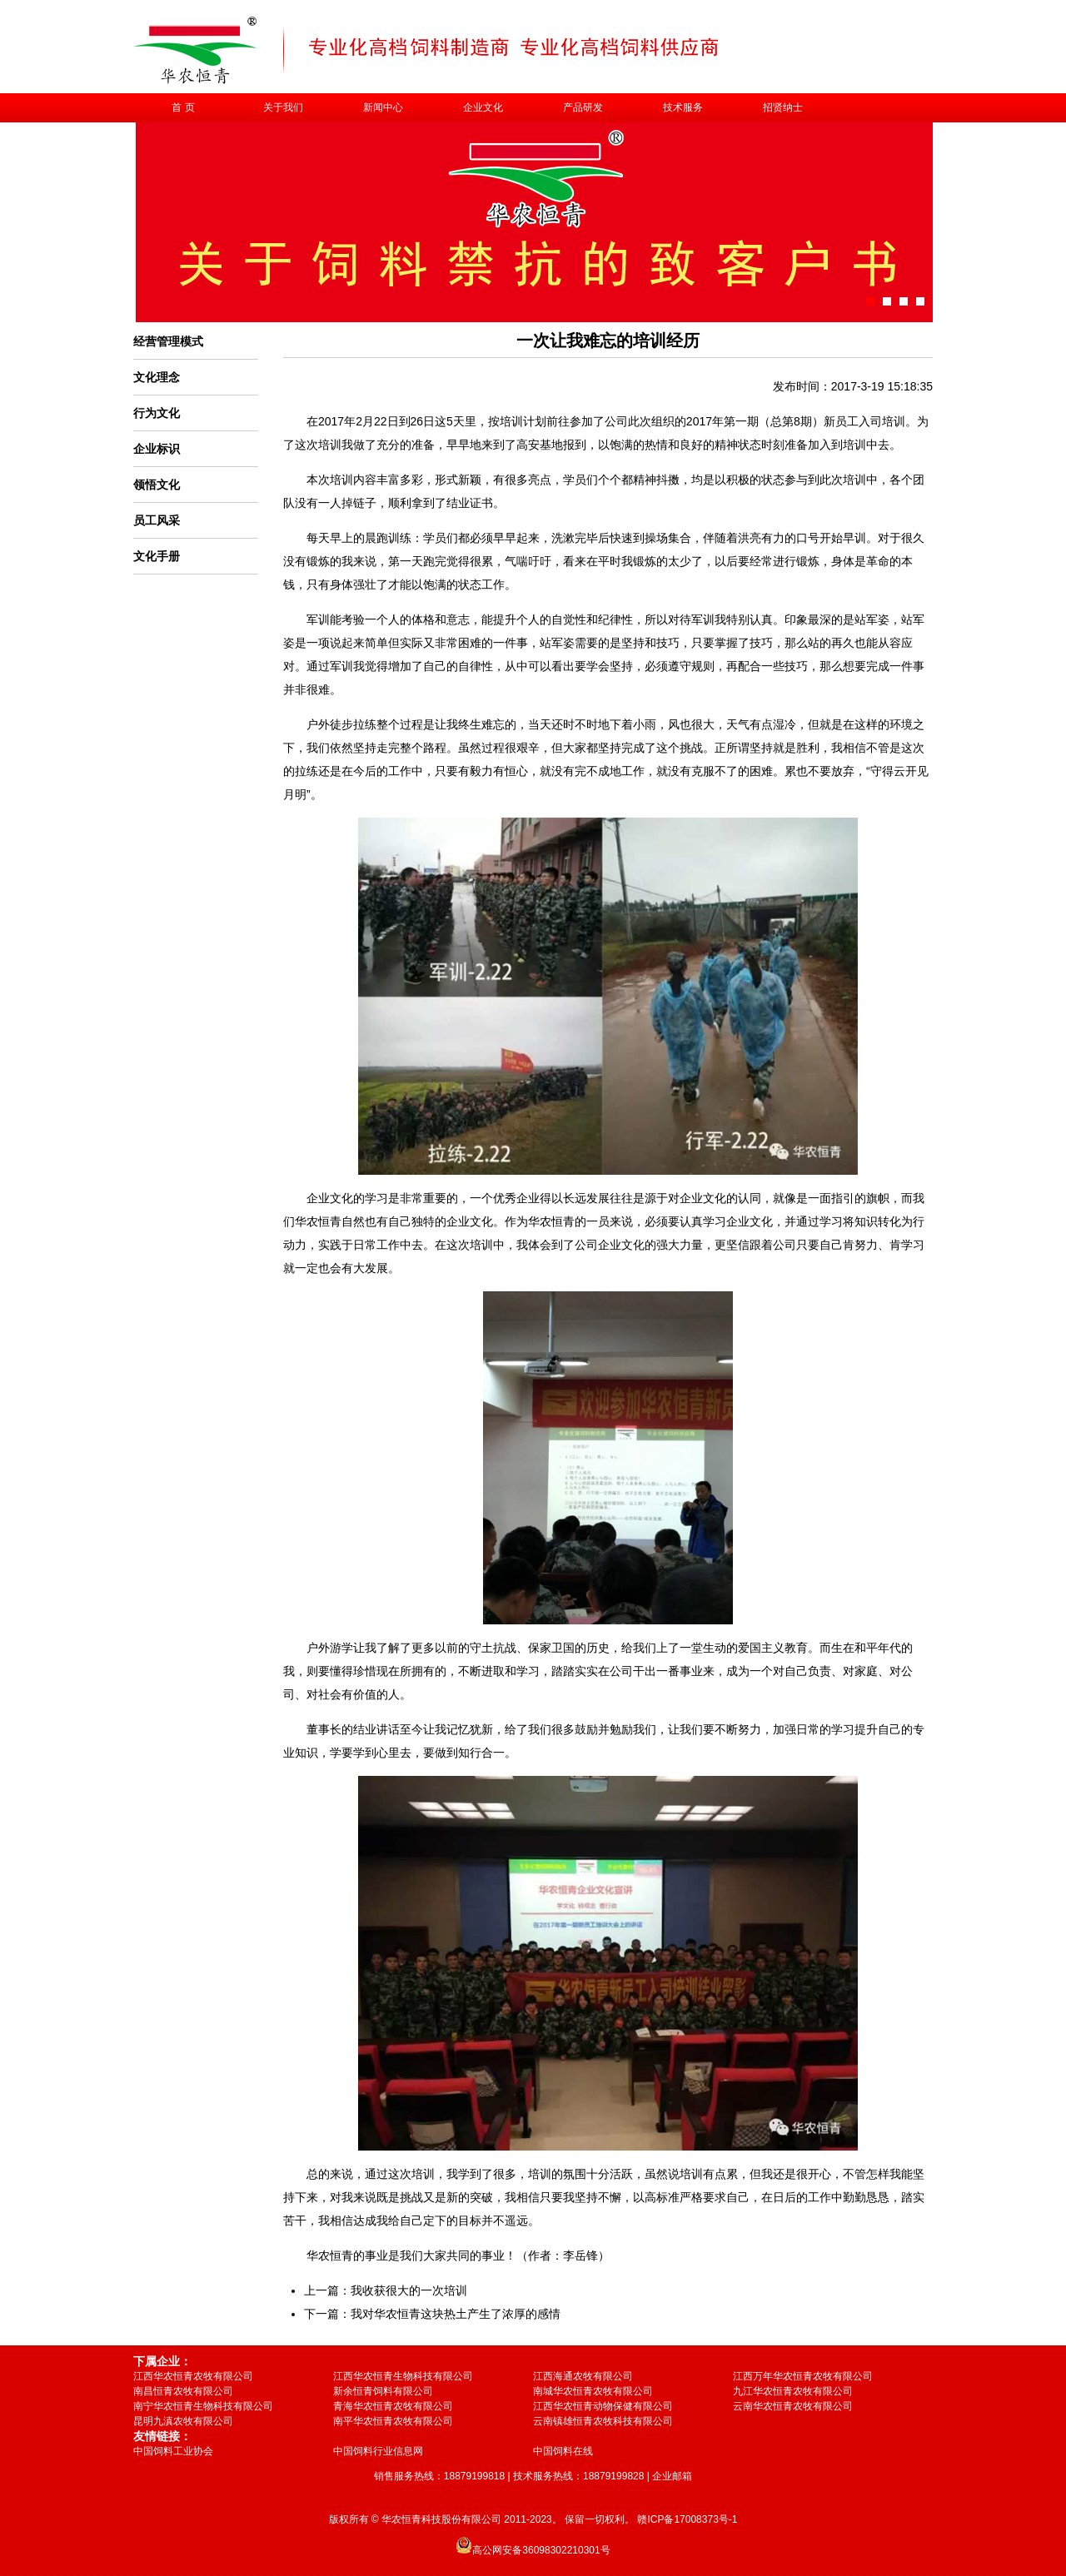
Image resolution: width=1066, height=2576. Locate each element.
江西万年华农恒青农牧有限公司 (803, 2376)
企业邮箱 (672, 2476)
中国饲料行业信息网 (378, 2451)
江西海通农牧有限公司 (583, 2376)
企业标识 (156, 448)
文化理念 (156, 377)
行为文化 (156, 413)
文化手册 (156, 556)
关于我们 (283, 107)
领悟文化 (156, 484)
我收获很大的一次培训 (409, 2290)
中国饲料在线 (563, 2451)
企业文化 (483, 107)
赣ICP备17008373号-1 (687, 2519)
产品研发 (583, 107)
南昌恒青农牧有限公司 (183, 2391)
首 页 (183, 107)
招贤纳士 (783, 107)
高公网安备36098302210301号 (541, 2550)
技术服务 (683, 107)
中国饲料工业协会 (173, 2451)
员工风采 (156, 520)
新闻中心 (383, 107)
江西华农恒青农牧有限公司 (193, 2376)
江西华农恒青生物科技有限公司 (403, 2376)
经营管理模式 (168, 341)
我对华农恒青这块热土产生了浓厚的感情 (455, 2313)
